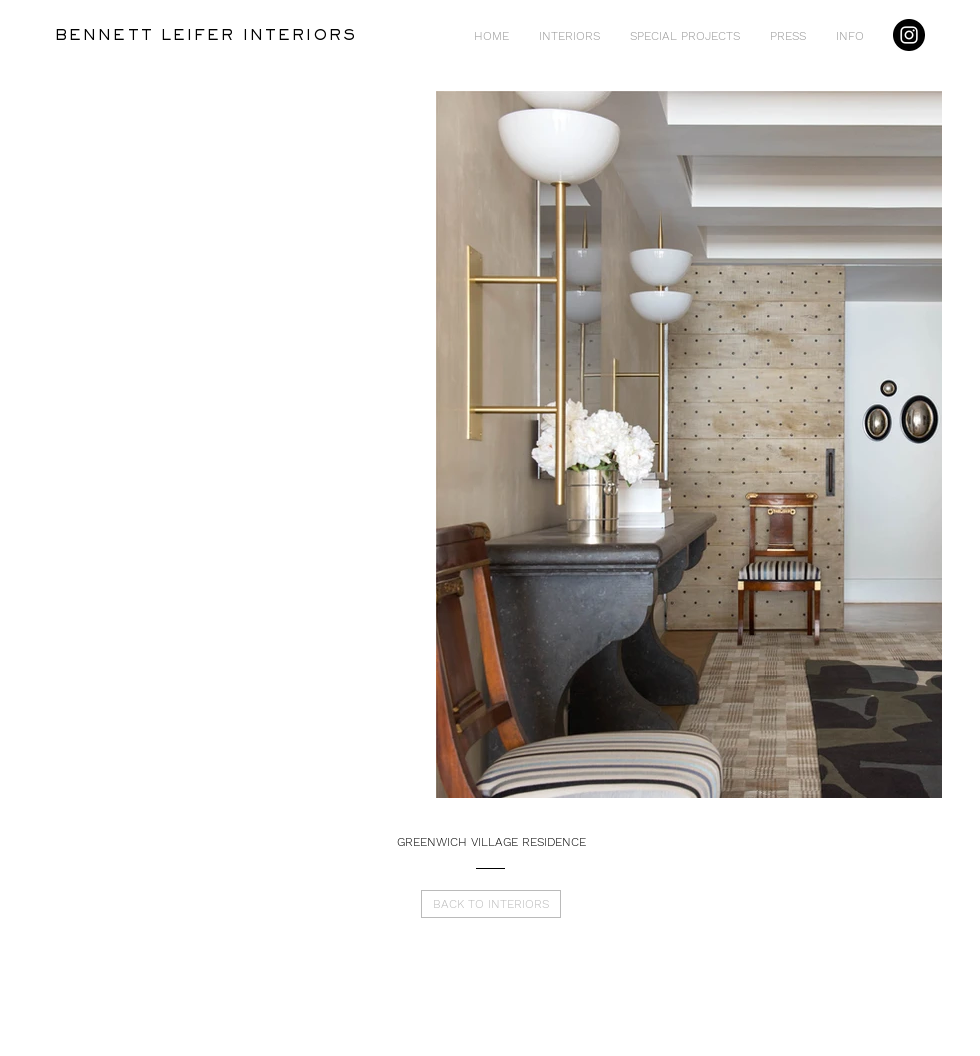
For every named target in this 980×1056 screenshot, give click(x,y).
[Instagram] (909, 35)
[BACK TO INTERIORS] (491, 904)
